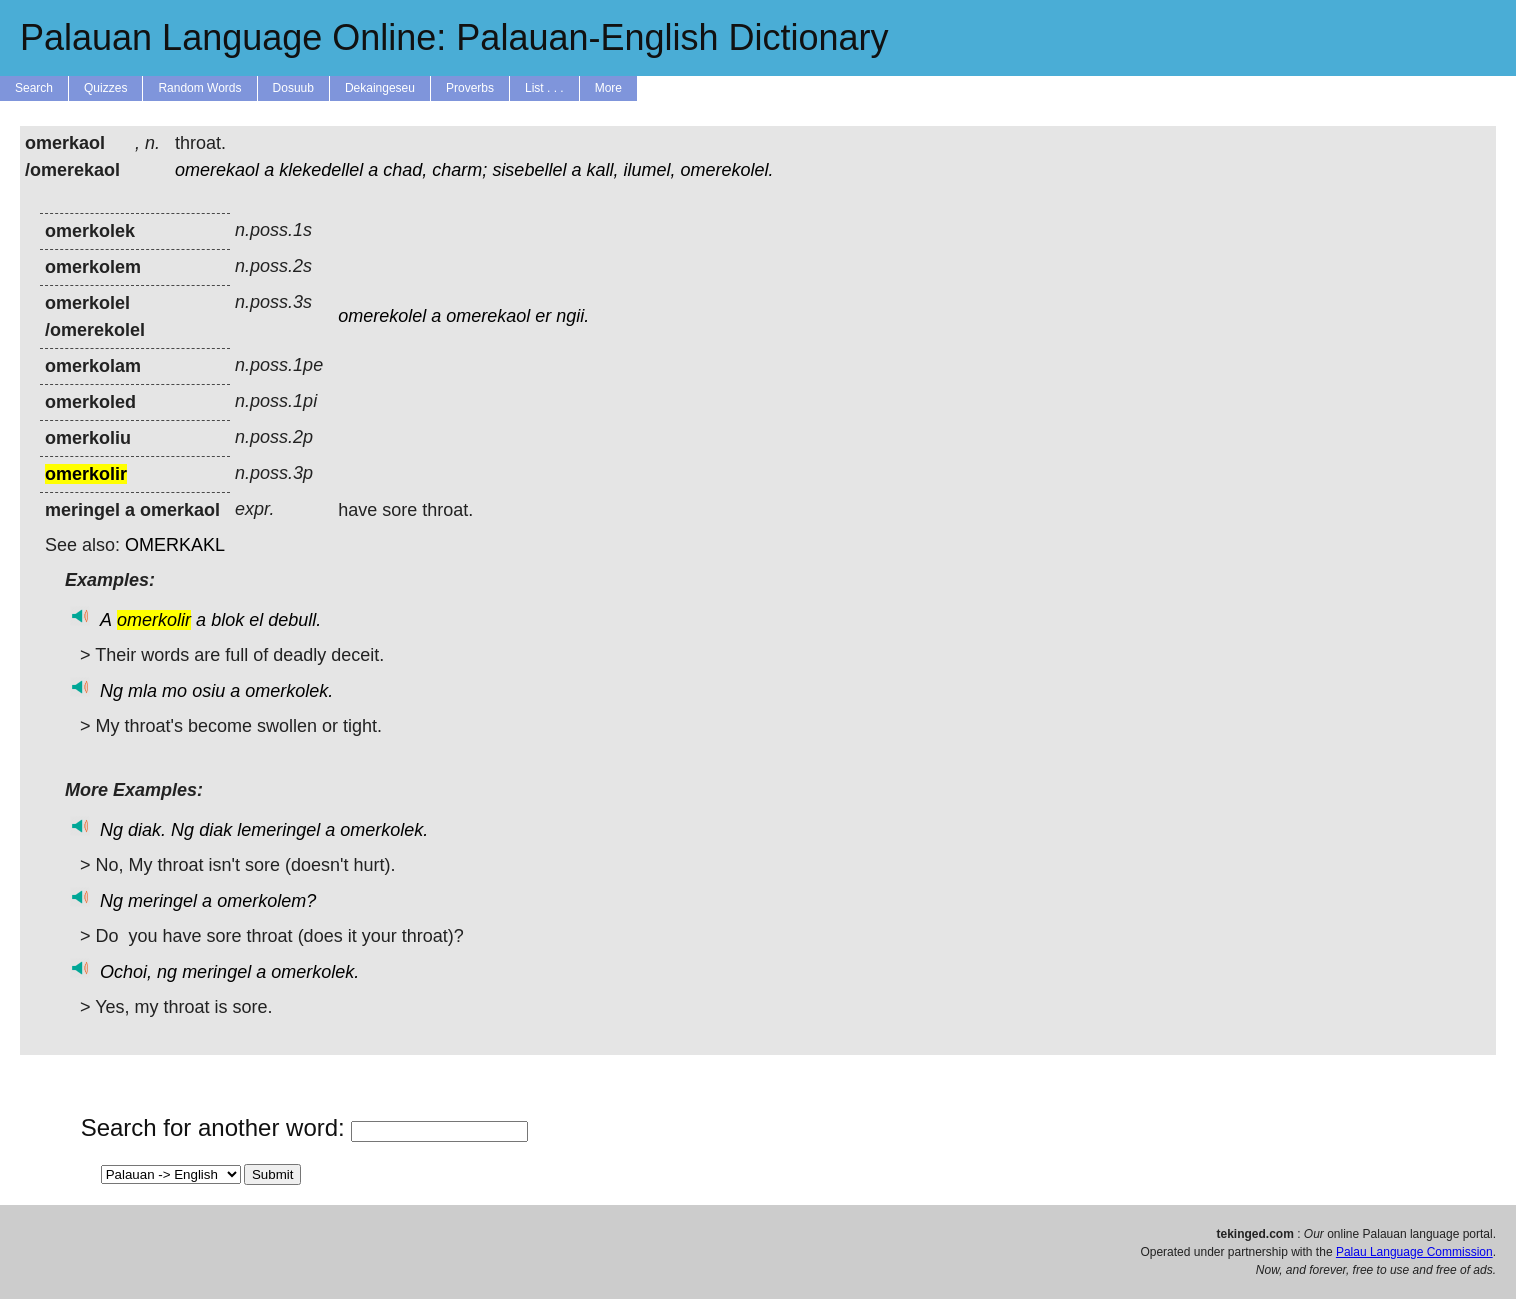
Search (34, 88)
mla (142, 691)
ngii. (572, 316)
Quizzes (105, 88)
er (543, 316)
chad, (405, 170)
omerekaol (217, 170)
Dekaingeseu (380, 88)
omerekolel (382, 316)
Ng (111, 691)
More (608, 88)
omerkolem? (266, 901)
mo (174, 691)
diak (215, 830)
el (256, 620)
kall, (602, 170)
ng (167, 972)
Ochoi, (126, 972)
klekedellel (321, 170)
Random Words (199, 88)
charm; (459, 170)
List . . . (544, 88)
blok (227, 620)
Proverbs (470, 88)
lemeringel (278, 830)
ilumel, (650, 170)
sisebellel (529, 170)
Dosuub (293, 88)
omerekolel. (727, 170)
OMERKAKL (175, 545)
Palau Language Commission (1414, 1252)
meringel (162, 901)
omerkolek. (289, 691)
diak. (147, 830)
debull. (294, 620)
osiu (208, 691)
